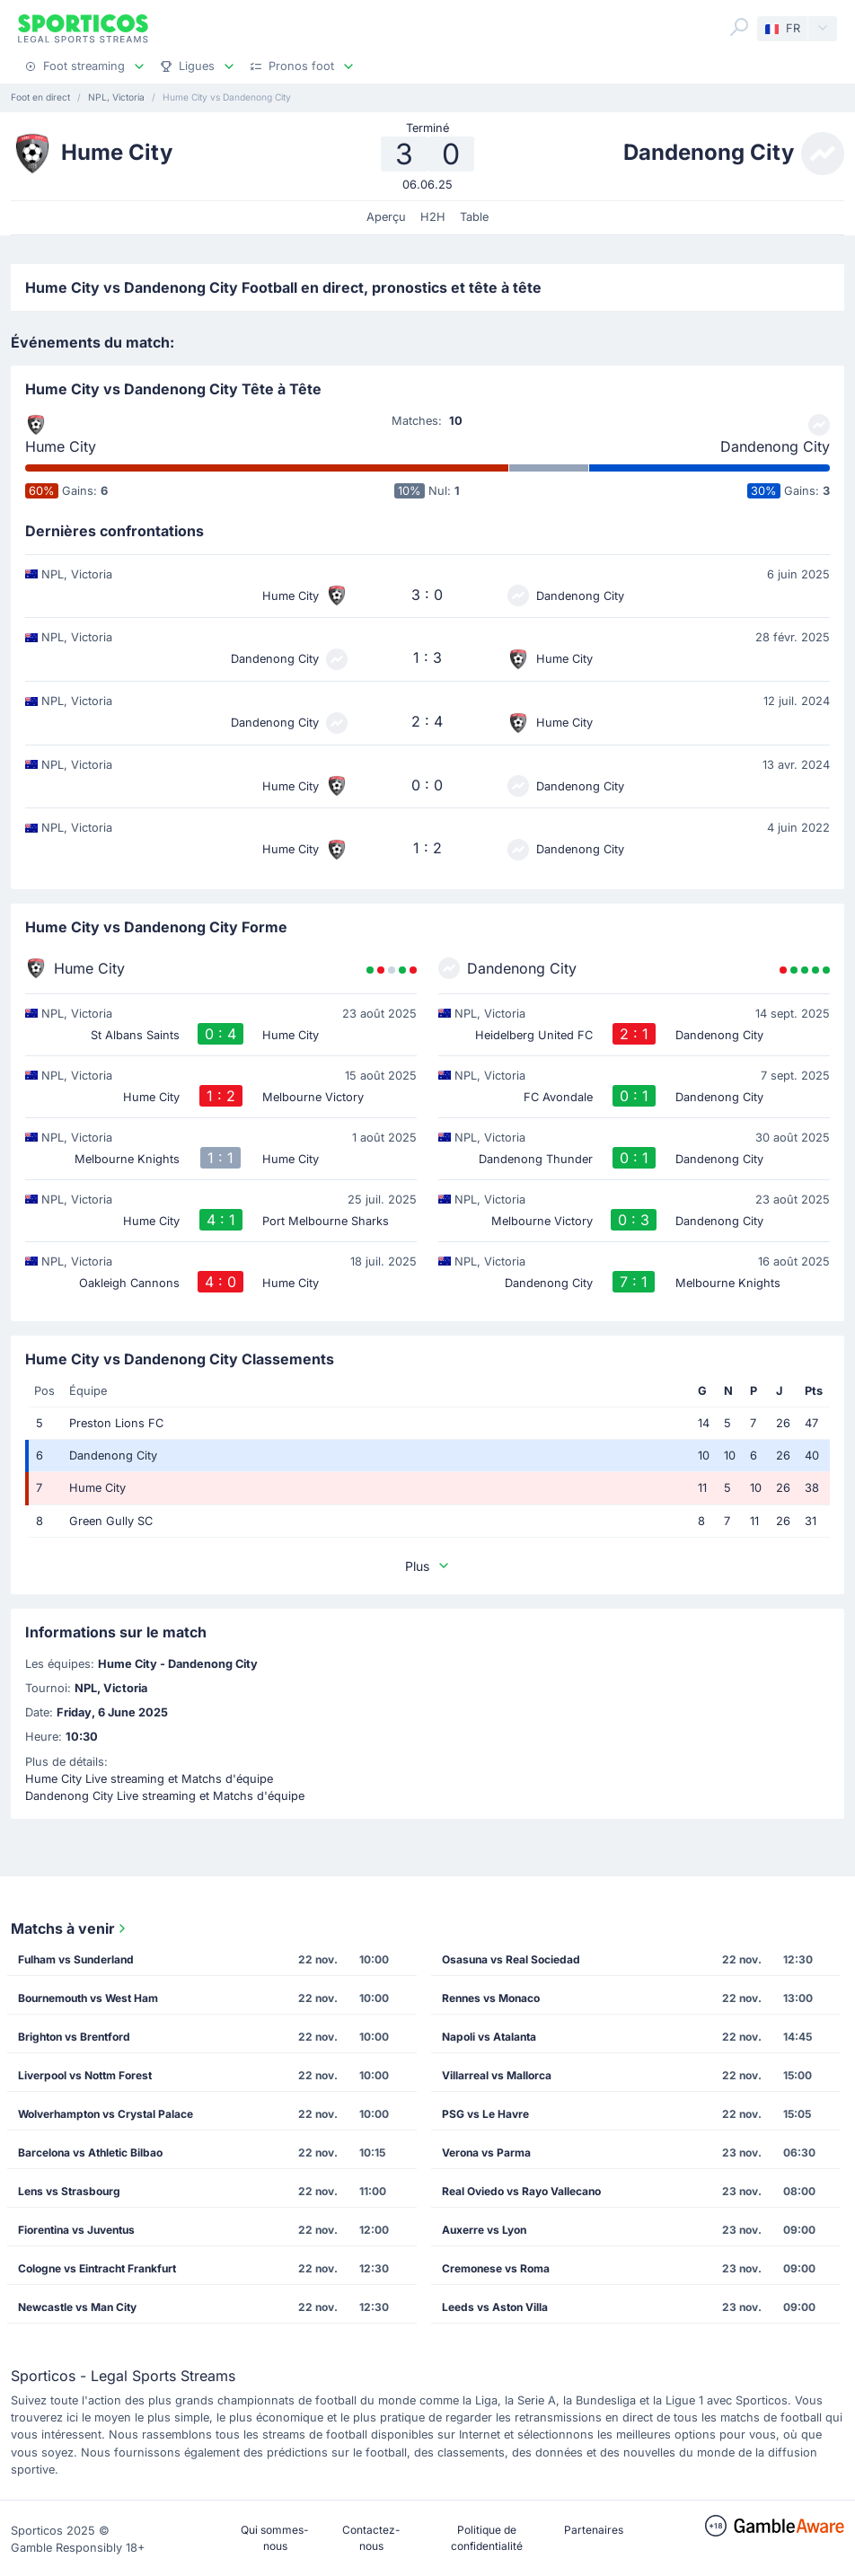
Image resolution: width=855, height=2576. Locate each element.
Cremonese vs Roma (496, 2268)
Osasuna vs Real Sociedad (511, 1959)
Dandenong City (775, 446)
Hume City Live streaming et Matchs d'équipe (149, 1779)
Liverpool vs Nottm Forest (85, 2075)
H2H (432, 217)
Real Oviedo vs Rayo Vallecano (521, 2191)
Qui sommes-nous (275, 2538)
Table (474, 217)
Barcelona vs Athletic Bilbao (90, 2152)
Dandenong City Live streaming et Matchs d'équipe (164, 1796)
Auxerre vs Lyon (484, 2229)
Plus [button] (428, 1566)
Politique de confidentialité (487, 2538)
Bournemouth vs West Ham (88, 1998)
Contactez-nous (371, 2538)
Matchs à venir (70, 1928)
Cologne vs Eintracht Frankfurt (97, 2268)
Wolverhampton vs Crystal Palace (105, 2114)
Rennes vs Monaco (491, 1998)
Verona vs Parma (486, 2152)
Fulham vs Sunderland (76, 1959)
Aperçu (386, 217)
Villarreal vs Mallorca (496, 2075)
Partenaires (593, 2529)
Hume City (60, 446)
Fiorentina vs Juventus (76, 2229)
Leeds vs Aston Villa (495, 2307)
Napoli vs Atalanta (489, 2036)
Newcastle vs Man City (77, 2307)
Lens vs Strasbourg (69, 2191)
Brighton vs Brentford (74, 2036)
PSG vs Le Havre (485, 2114)
